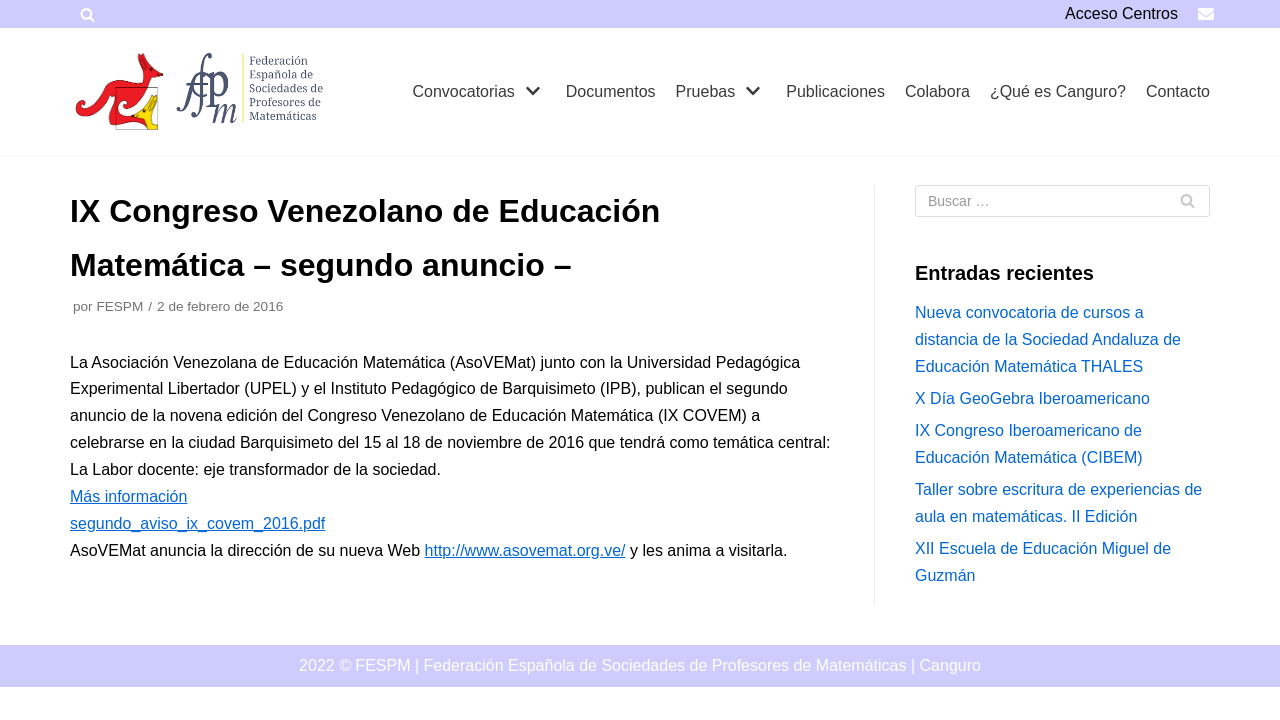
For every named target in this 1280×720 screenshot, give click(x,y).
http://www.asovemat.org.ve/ (525, 550)
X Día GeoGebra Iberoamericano (1032, 398)
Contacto (1178, 91)
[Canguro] (120, 91)
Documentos (611, 91)
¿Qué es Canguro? (1058, 91)
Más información (128, 496)
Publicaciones (835, 91)
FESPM (119, 306)
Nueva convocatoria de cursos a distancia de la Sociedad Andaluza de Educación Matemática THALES (1048, 339)
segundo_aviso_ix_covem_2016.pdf (197, 523)
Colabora (937, 91)
